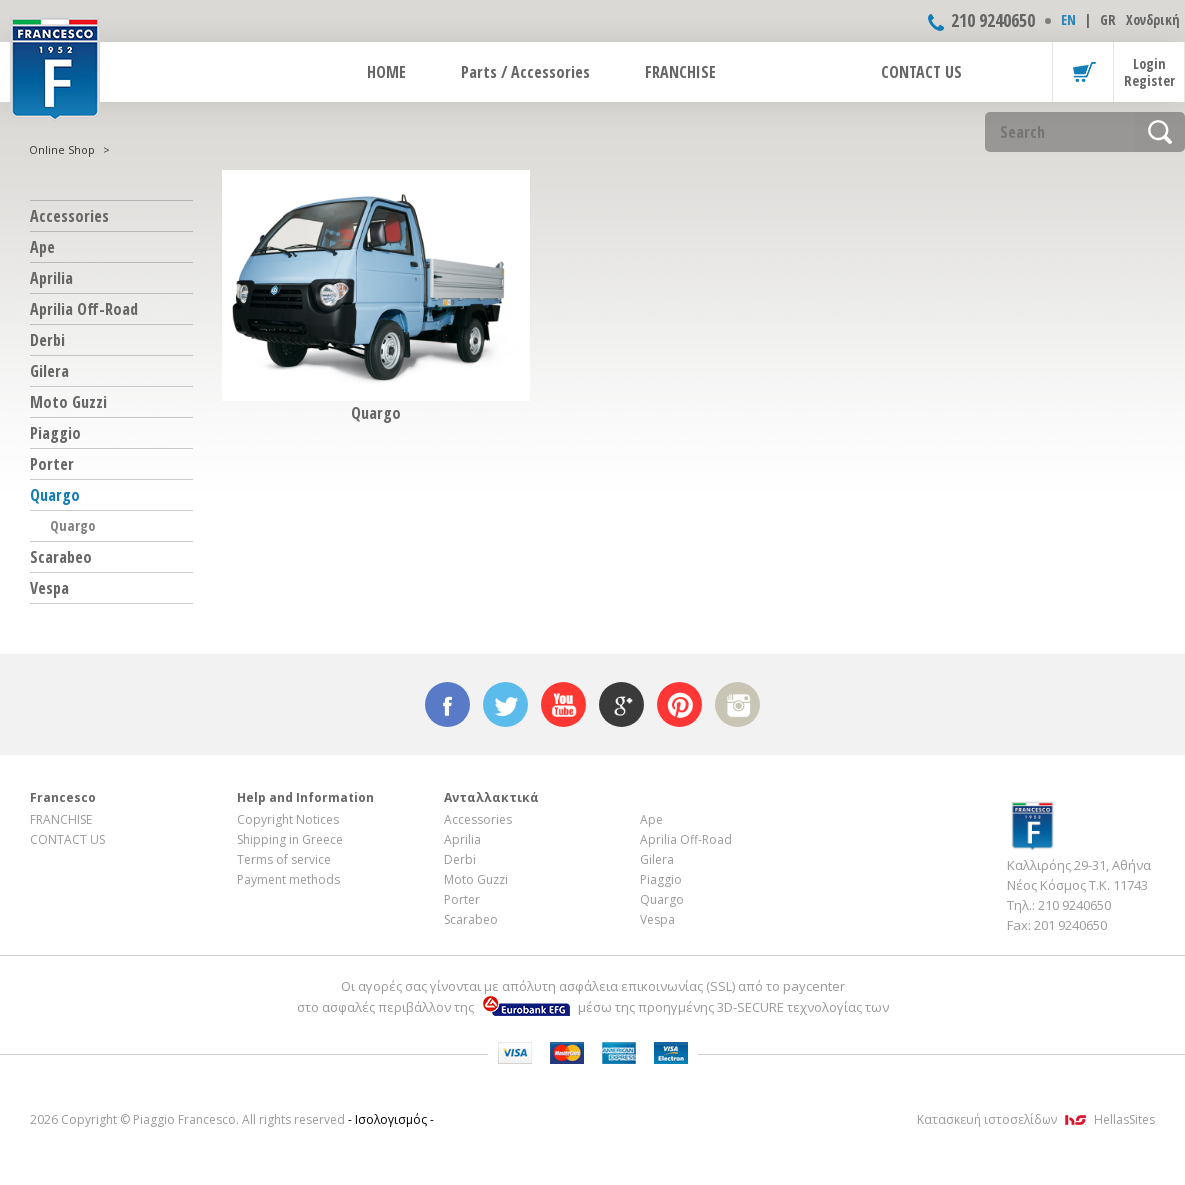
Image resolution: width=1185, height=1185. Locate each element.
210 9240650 (993, 20)
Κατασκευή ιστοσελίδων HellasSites (1036, 1119)
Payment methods (288, 879)
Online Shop (62, 149)
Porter (52, 464)
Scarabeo (61, 557)
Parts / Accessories (525, 72)
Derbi (47, 340)
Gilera (49, 371)
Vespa (49, 588)
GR (1108, 19)
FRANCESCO (55, 67)
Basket (1083, 72)
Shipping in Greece (290, 839)
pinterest (679, 704)
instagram (737, 704)
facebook (447, 704)
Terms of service (284, 859)
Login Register (1149, 72)
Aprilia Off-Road (84, 309)
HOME (386, 72)
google (621, 704)
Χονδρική (1153, 19)
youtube (563, 704)
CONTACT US (921, 72)
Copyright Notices (288, 819)
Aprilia (51, 278)
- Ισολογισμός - (391, 1119)
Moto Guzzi (68, 402)
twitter (505, 704)
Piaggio (55, 433)
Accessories (69, 216)
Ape (42, 247)
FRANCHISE (680, 72)
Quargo (55, 495)
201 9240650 (1070, 925)
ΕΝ (1068, 19)
